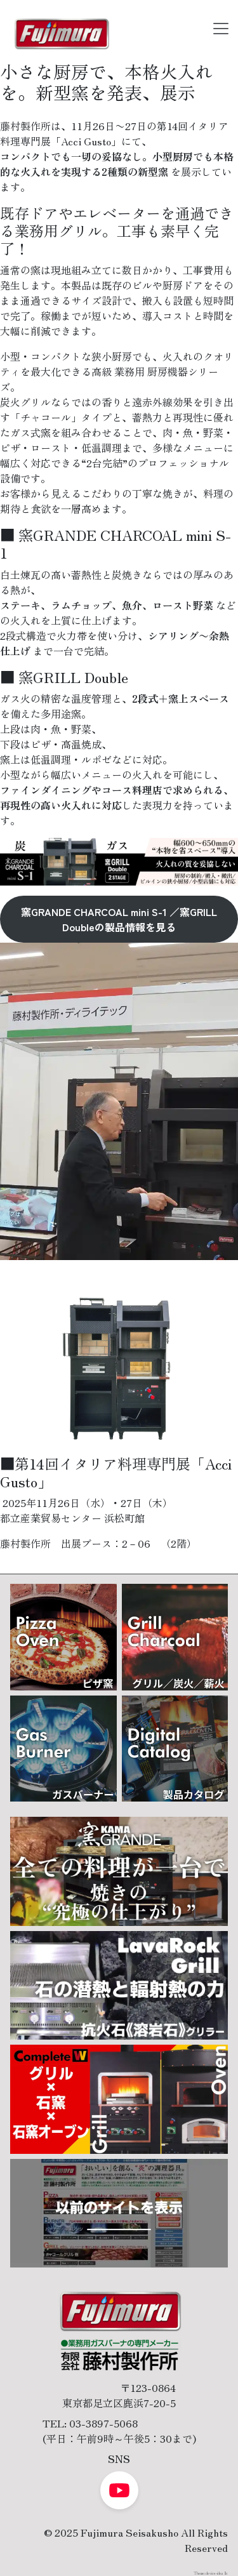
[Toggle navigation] (221, 29)
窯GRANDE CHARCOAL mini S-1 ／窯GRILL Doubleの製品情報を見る (119, 919)
